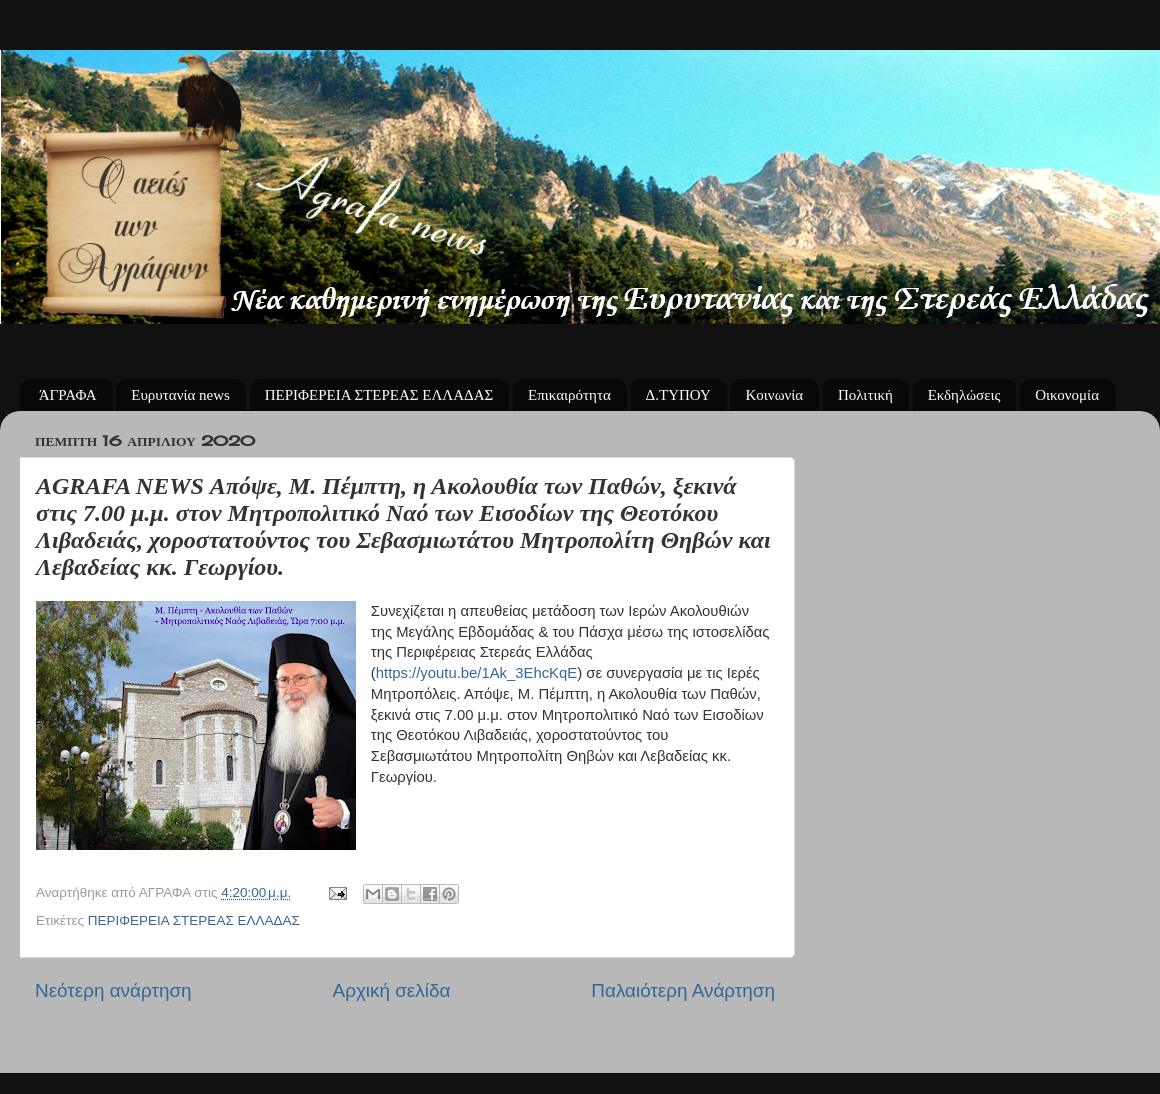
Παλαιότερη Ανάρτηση (683, 990)
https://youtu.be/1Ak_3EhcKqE (476, 673)
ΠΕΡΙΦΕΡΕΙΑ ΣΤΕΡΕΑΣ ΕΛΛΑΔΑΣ (379, 395)
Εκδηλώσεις (964, 395)
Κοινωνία (774, 395)
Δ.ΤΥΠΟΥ (678, 395)
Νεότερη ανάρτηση (113, 990)
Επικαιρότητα (569, 395)
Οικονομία (1067, 395)
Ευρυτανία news (180, 395)
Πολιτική (865, 395)
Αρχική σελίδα (392, 990)
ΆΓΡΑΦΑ (68, 395)
